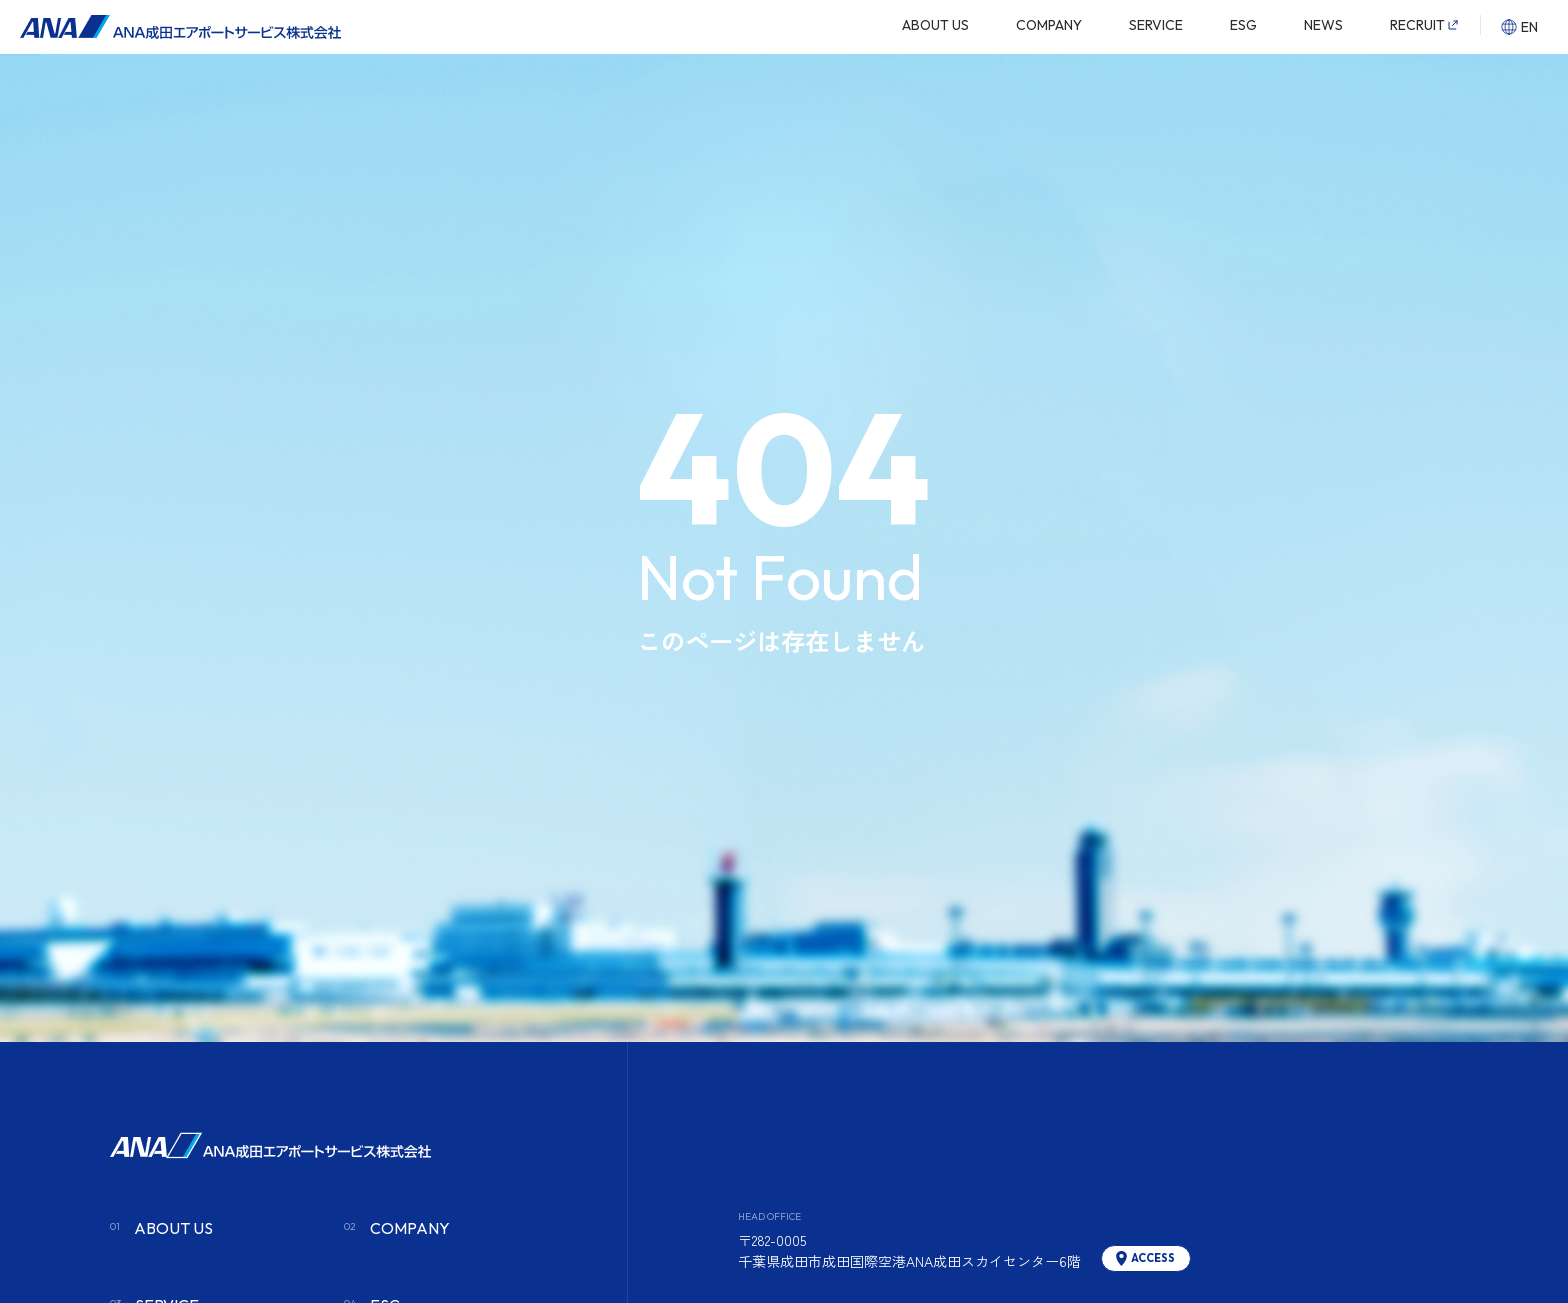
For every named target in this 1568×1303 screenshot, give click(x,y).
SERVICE (1156, 25)
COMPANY (1049, 25)
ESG (1243, 25)
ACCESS (1153, 1258)
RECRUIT (1417, 25)
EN (1529, 27)
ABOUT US (935, 25)
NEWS (1323, 25)
